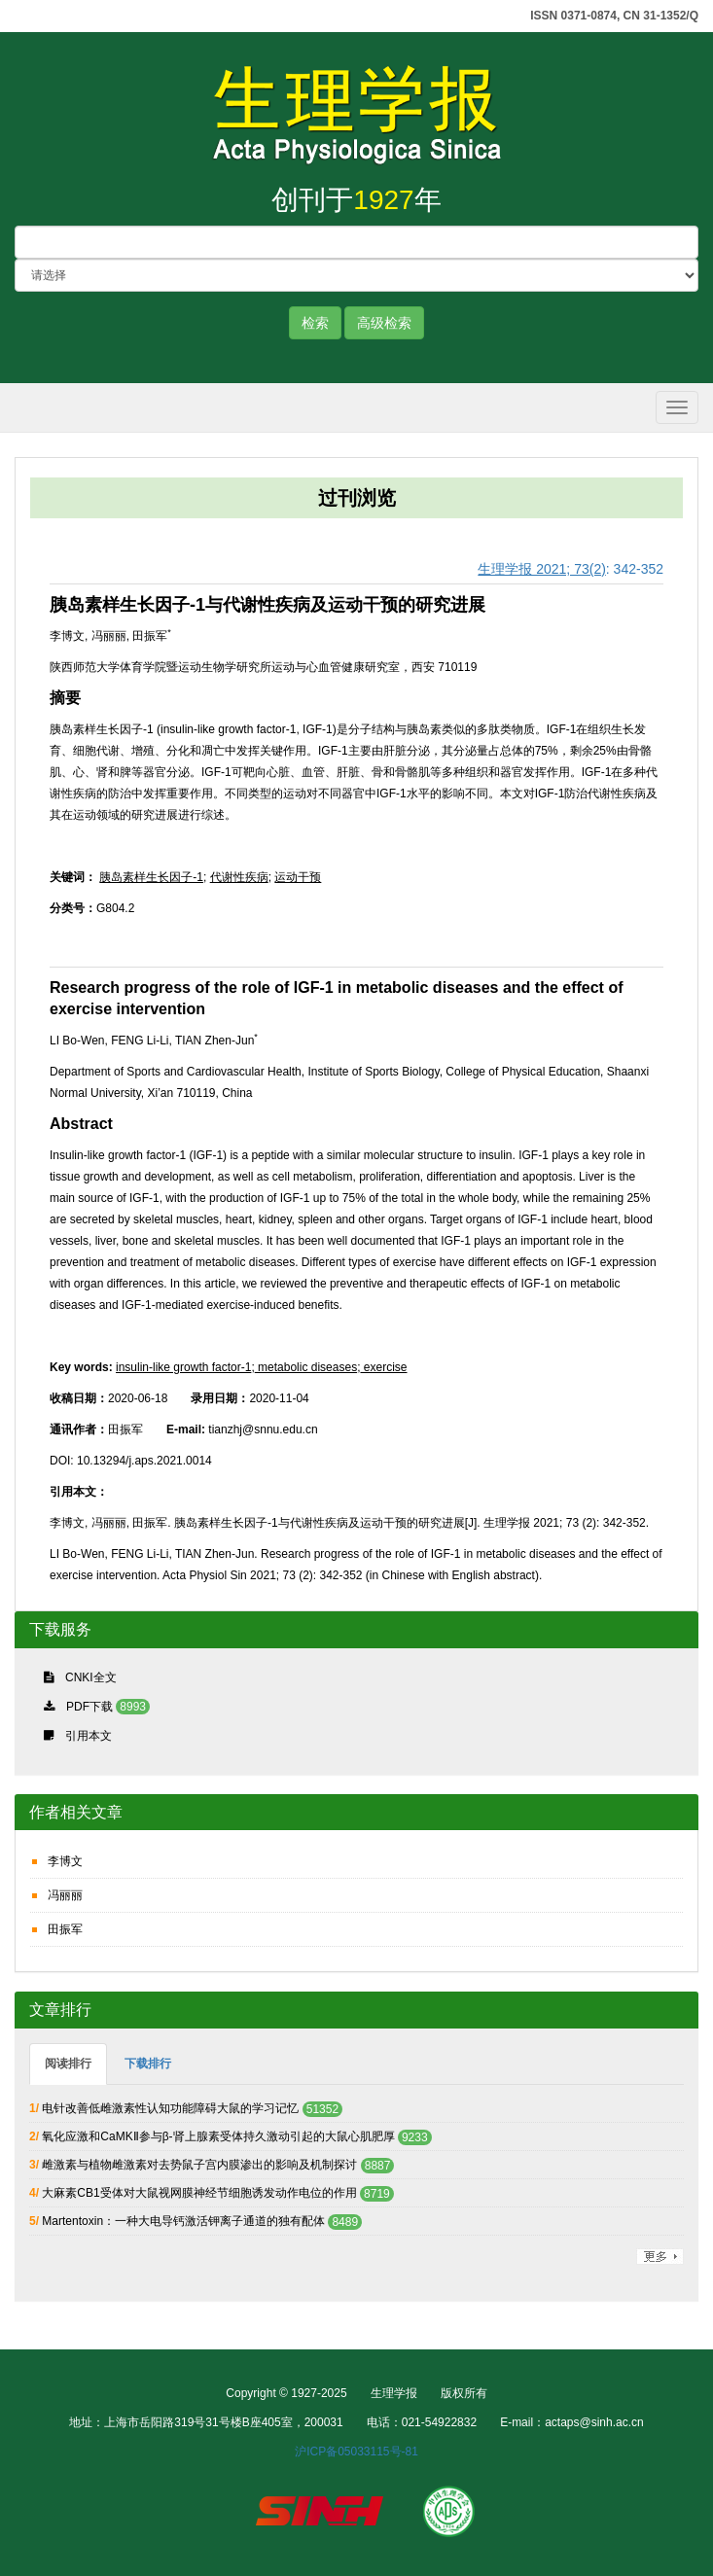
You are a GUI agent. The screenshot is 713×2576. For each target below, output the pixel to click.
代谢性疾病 (239, 877)
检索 (315, 323)
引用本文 (88, 1736)
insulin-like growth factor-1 (183, 1367)
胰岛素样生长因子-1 (151, 877)
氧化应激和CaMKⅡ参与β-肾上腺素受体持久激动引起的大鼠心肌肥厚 (220, 2136)
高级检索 (384, 323)
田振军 (65, 1929)
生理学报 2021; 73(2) (542, 569)
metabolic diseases (306, 1367)
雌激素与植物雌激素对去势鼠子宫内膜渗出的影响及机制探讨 (199, 2164)
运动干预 (297, 877)
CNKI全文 (91, 1677)
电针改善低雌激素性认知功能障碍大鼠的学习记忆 (170, 2108)
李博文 (65, 1861)
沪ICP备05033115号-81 (356, 2451)
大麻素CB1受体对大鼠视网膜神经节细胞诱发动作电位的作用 (199, 2193)
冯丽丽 (65, 1895)
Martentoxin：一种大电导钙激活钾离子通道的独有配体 (183, 2221)
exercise (383, 1367)
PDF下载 (89, 1706)
